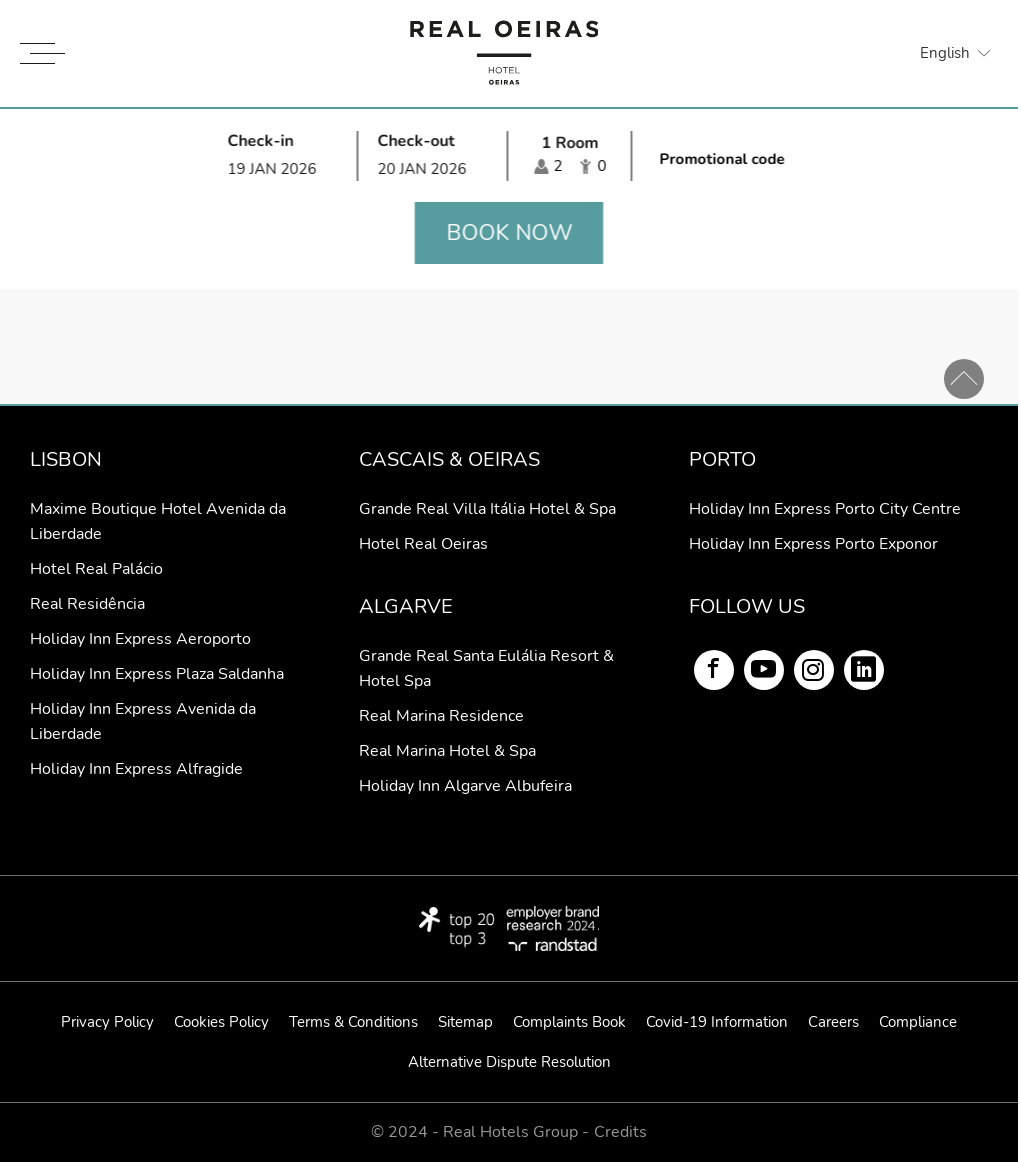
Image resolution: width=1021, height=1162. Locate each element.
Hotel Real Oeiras (423, 544)
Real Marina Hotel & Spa (447, 751)
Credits (620, 1132)
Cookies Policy (221, 1022)
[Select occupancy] (570, 155)
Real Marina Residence (441, 716)
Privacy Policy (107, 1022)
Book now (509, 233)
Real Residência (87, 604)
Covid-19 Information (717, 1022)
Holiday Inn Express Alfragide (136, 769)
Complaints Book (569, 1022)
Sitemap (465, 1022)
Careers (833, 1022)
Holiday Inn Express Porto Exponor (813, 544)
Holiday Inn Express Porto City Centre (825, 509)
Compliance (918, 1022)
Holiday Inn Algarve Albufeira (465, 786)
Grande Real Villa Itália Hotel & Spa (487, 509)
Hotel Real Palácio (96, 569)
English (945, 53)
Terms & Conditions (353, 1022)
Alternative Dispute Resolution (509, 1062)
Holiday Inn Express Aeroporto (140, 639)
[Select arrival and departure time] (358, 155)
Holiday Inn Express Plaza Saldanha (157, 674)
